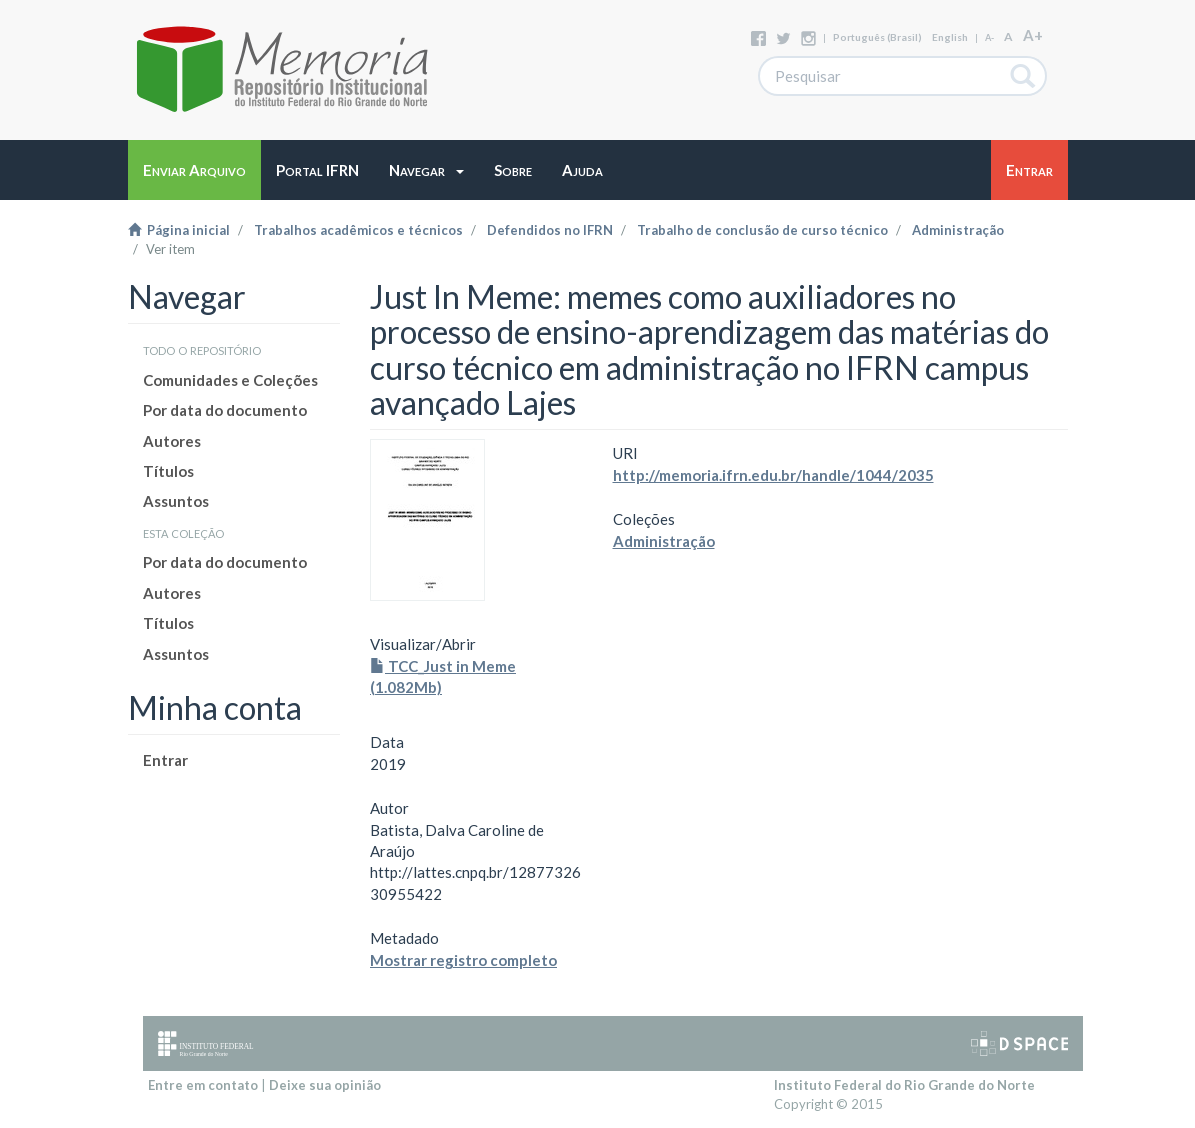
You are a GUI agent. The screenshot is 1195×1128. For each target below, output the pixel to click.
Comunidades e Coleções (230, 380)
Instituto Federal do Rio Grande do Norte (904, 1085)
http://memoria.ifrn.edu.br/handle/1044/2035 (773, 475)
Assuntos (176, 501)
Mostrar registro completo (463, 960)
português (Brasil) (877, 37)
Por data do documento (225, 410)
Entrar (165, 760)
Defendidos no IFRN (550, 230)
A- (989, 37)
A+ (1033, 35)
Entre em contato (203, 1085)
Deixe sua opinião (325, 1085)
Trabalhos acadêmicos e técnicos (358, 230)
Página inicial (179, 230)
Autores (172, 441)
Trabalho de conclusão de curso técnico (762, 230)
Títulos (168, 471)
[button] (426, 170)
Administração (958, 230)
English (950, 37)
